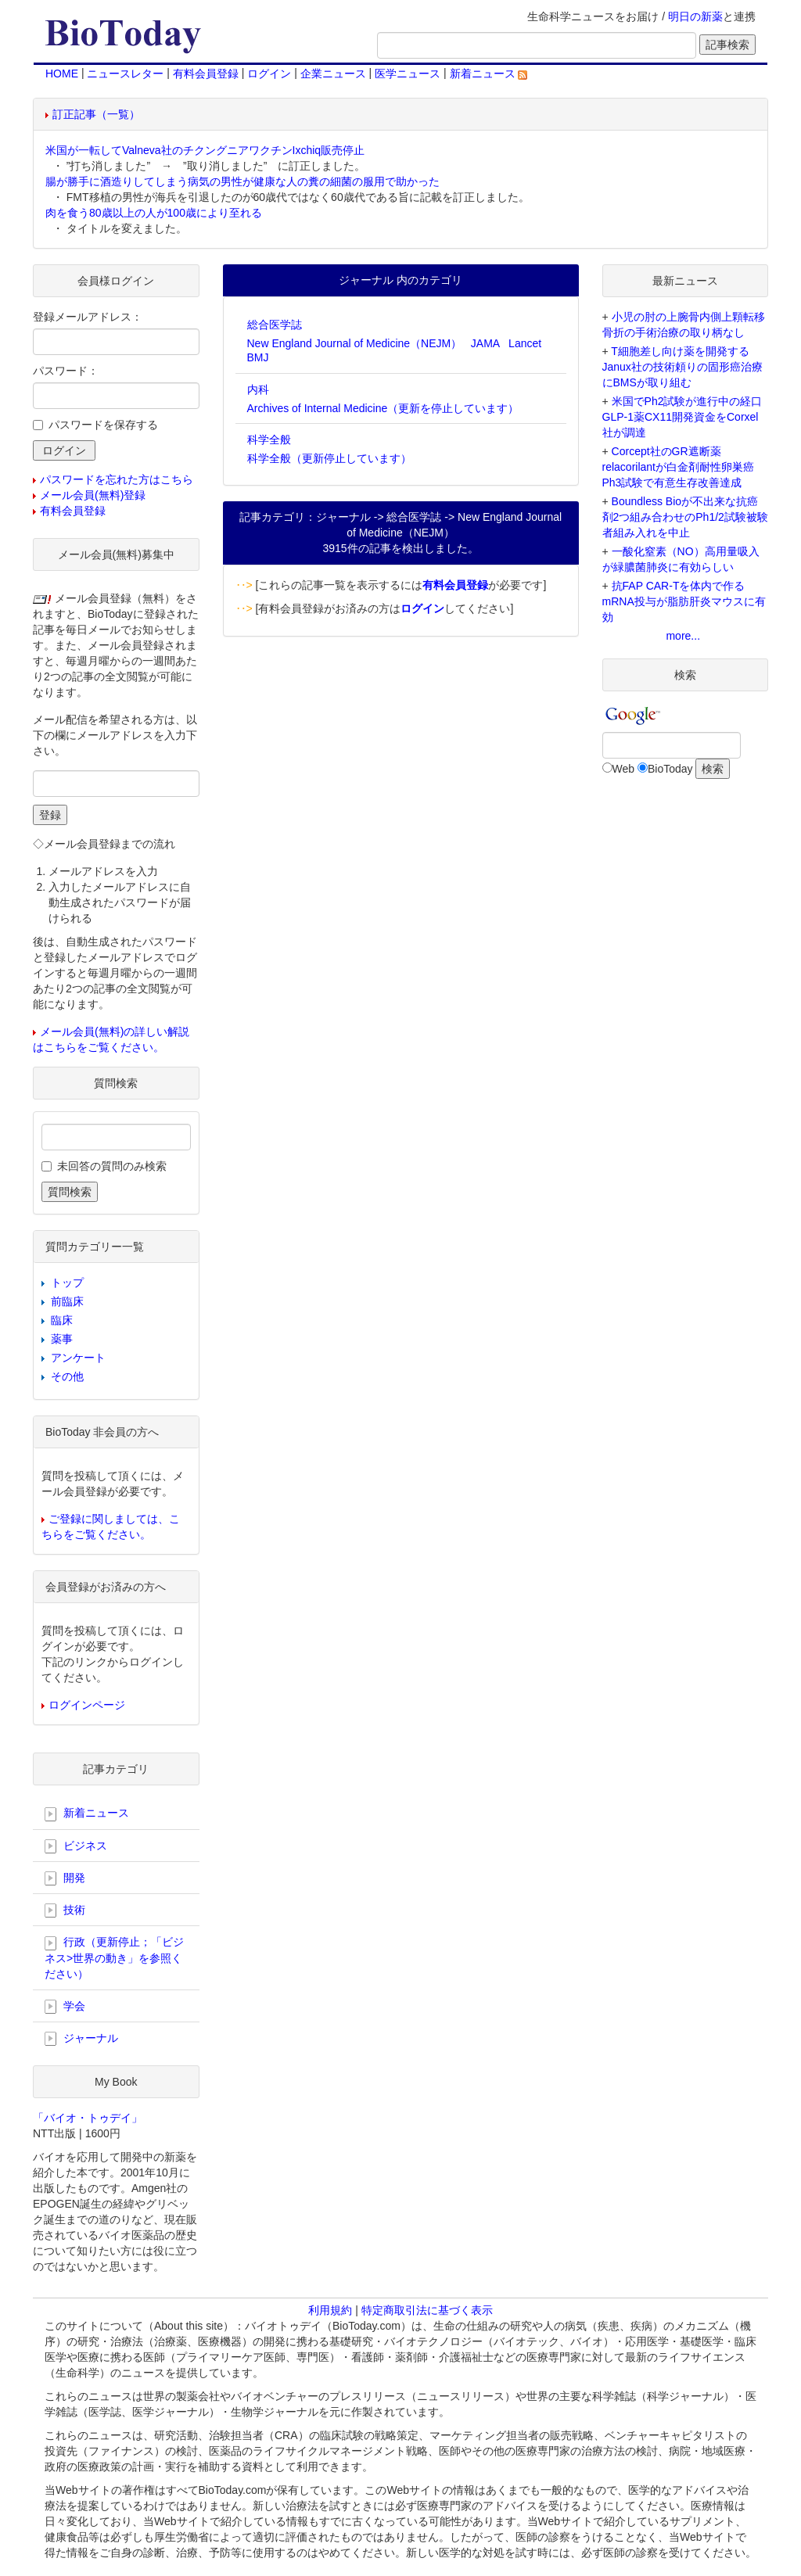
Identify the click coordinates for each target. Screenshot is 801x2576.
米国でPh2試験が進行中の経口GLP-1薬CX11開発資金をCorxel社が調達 (682, 417)
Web (623, 768)
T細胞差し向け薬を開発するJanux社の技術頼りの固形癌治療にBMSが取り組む (682, 367)
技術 (65, 1910)
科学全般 (269, 439)
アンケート (78, 1357)
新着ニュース (489, 73)
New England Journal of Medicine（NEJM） (354, 343)
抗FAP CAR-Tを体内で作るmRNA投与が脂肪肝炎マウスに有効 (684, 601)
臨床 (62, 1320)
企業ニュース (333, 73)
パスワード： (66, 370)
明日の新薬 (695, 16)
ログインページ (86, 1705)
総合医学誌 (274, 324)
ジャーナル (81, 2039)
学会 (65, 2007)
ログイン (269, 73)
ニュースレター (125, 73)
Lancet (524, 343)
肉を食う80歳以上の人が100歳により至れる (153, 212)
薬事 (62, 1339)
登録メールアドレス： (87, 316)
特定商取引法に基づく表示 (427, 2310)
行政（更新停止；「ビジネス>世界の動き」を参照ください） (114, 1957)
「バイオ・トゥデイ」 (87, 2117)
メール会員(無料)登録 (92, 495)
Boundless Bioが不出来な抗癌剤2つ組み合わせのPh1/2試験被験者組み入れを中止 (685, 517)
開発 (65, 1878)
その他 (67, 1376)
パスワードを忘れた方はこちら (116, 479)
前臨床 (67, 1301)
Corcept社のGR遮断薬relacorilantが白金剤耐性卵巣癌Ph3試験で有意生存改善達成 (678, 467)
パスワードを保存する (103, 424)
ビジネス (76, 1846)
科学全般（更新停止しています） (329, 458)
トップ (67, 1282)
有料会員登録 (206, 73)
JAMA (485, 343)
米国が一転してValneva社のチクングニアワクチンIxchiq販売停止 (205, 150)
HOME (61, 73)
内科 (258, 389)
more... (683, 636)
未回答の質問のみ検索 (112, 1166)
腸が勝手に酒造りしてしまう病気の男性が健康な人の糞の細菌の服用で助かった (242, 181)
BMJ (258, 357)
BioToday (670, 768)
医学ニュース (407, 73)
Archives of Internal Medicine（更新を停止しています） (383, 408)
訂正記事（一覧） (96, 114)
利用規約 (330, 2310)
